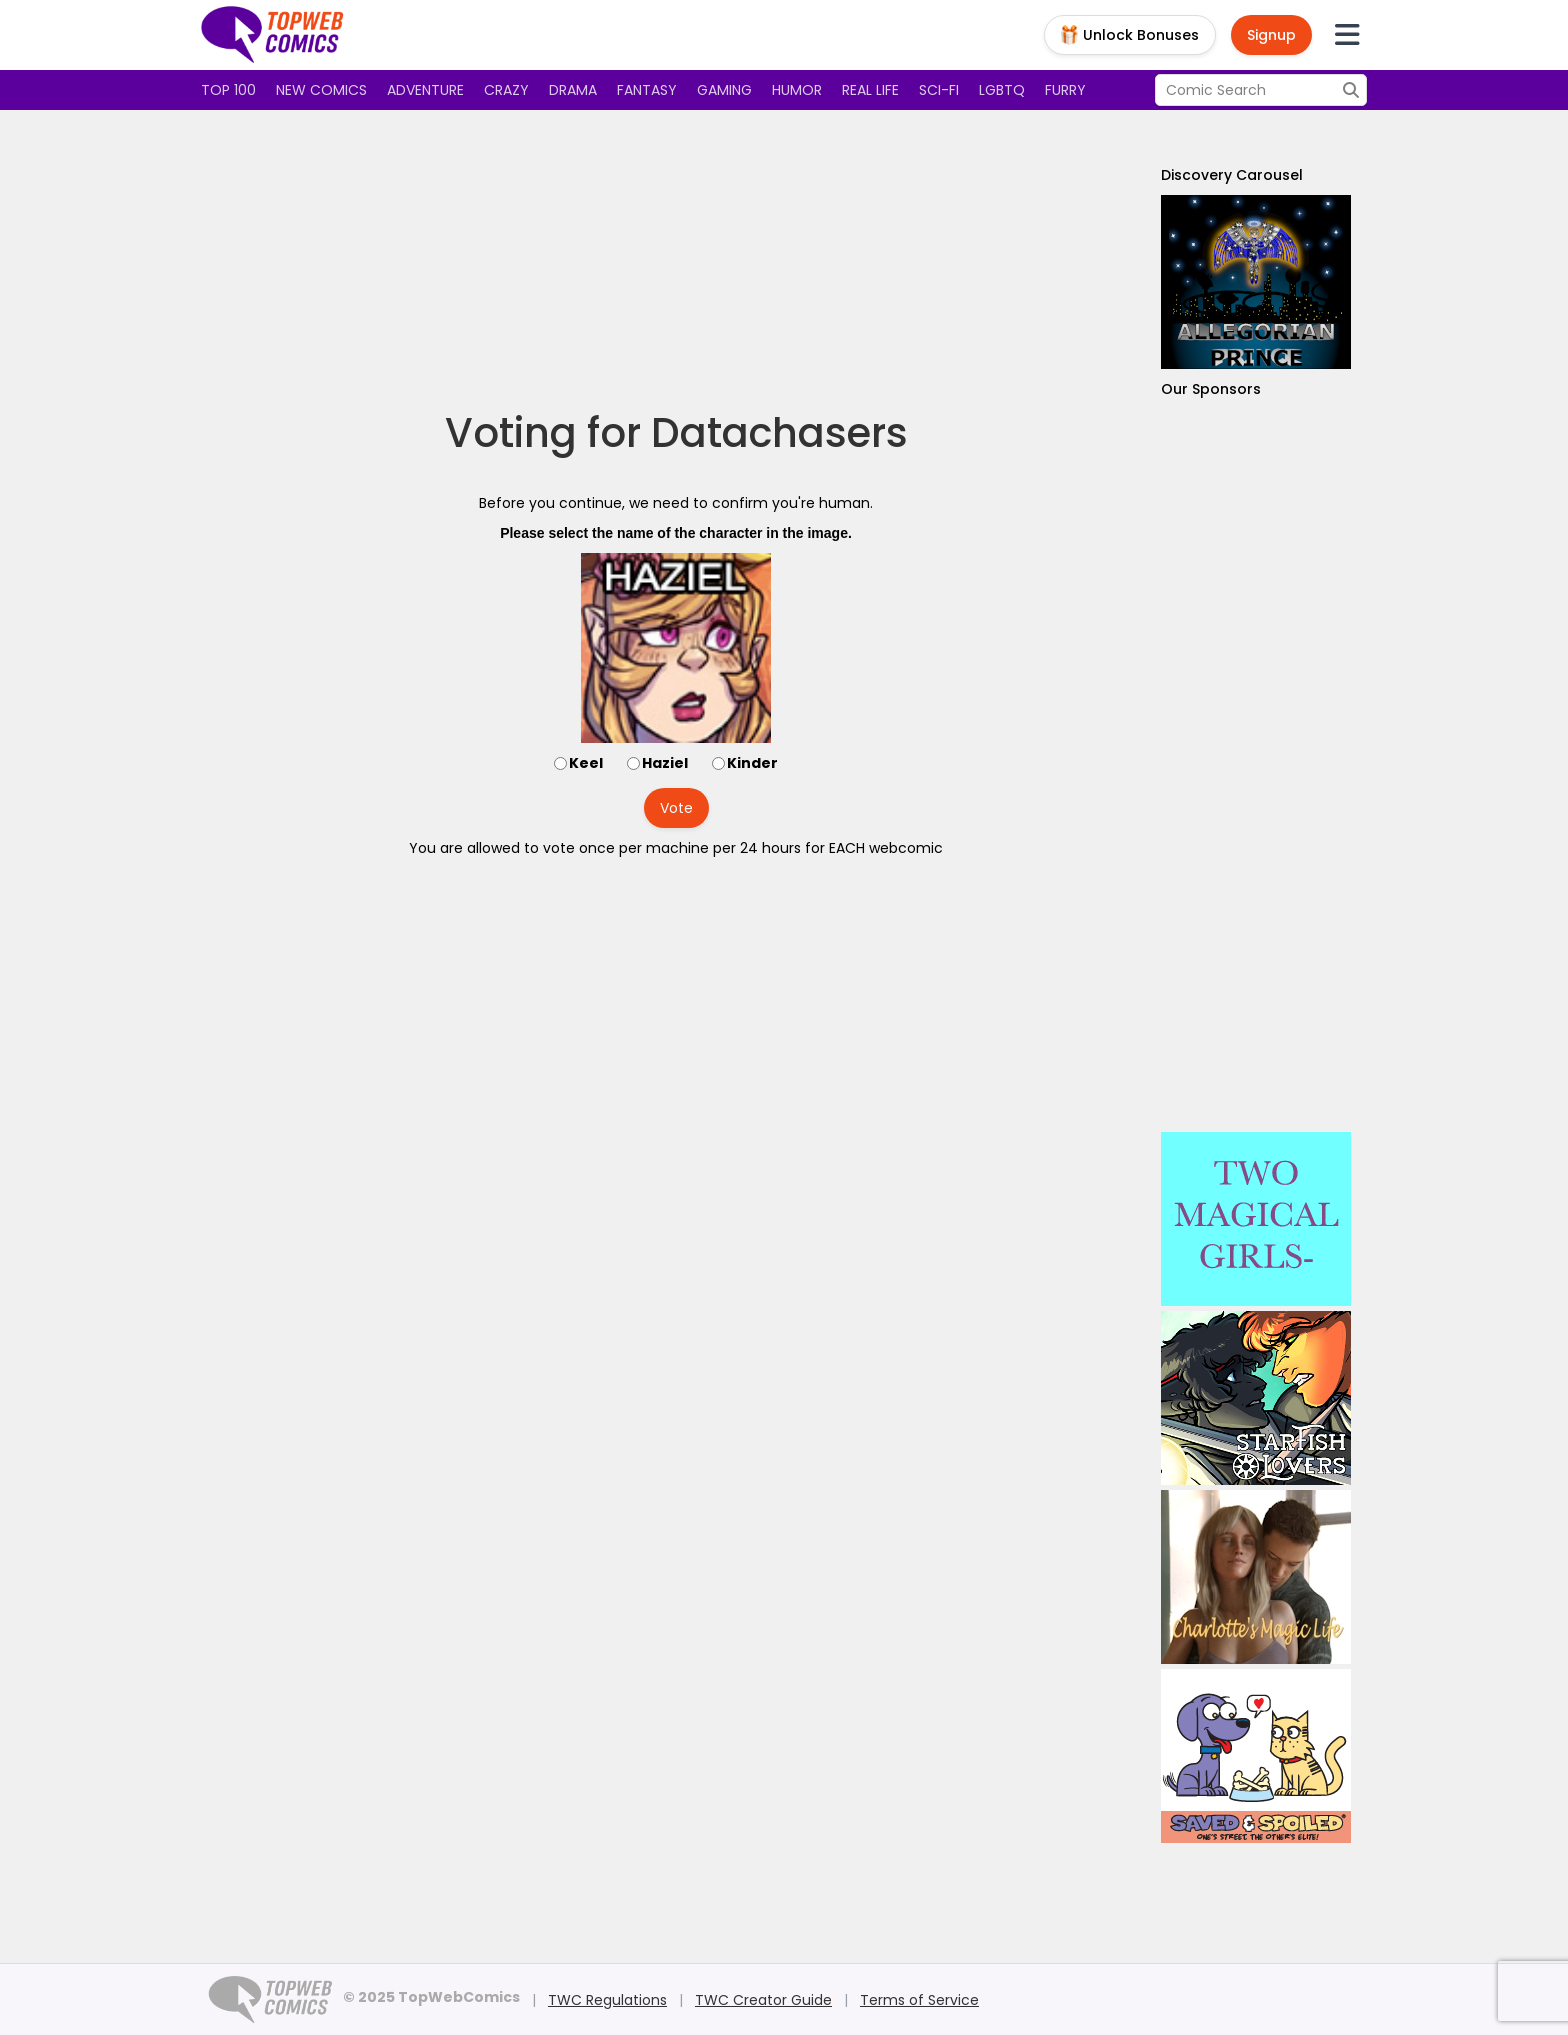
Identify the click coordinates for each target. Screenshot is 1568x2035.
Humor (797, 90)
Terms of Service (919, 2000)
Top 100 (228, 90)
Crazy (506, 90)
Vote (676, 808)
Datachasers (779, 433)
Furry (1065, 90)
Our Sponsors (1211, 389)
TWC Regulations (607, 2000)
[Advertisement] (676, 260)
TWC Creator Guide (763, 2000)
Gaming (724, 90)
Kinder (752, 763)
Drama (573, 90)
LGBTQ (1002, 90)
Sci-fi (939, 90)
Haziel (665, 763)
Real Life (870, 90)
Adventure (425, 90)
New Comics (321, 90)
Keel (586, 763)
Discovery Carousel (1232, 175)
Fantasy (647, 90)
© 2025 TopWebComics (431, 1997)
